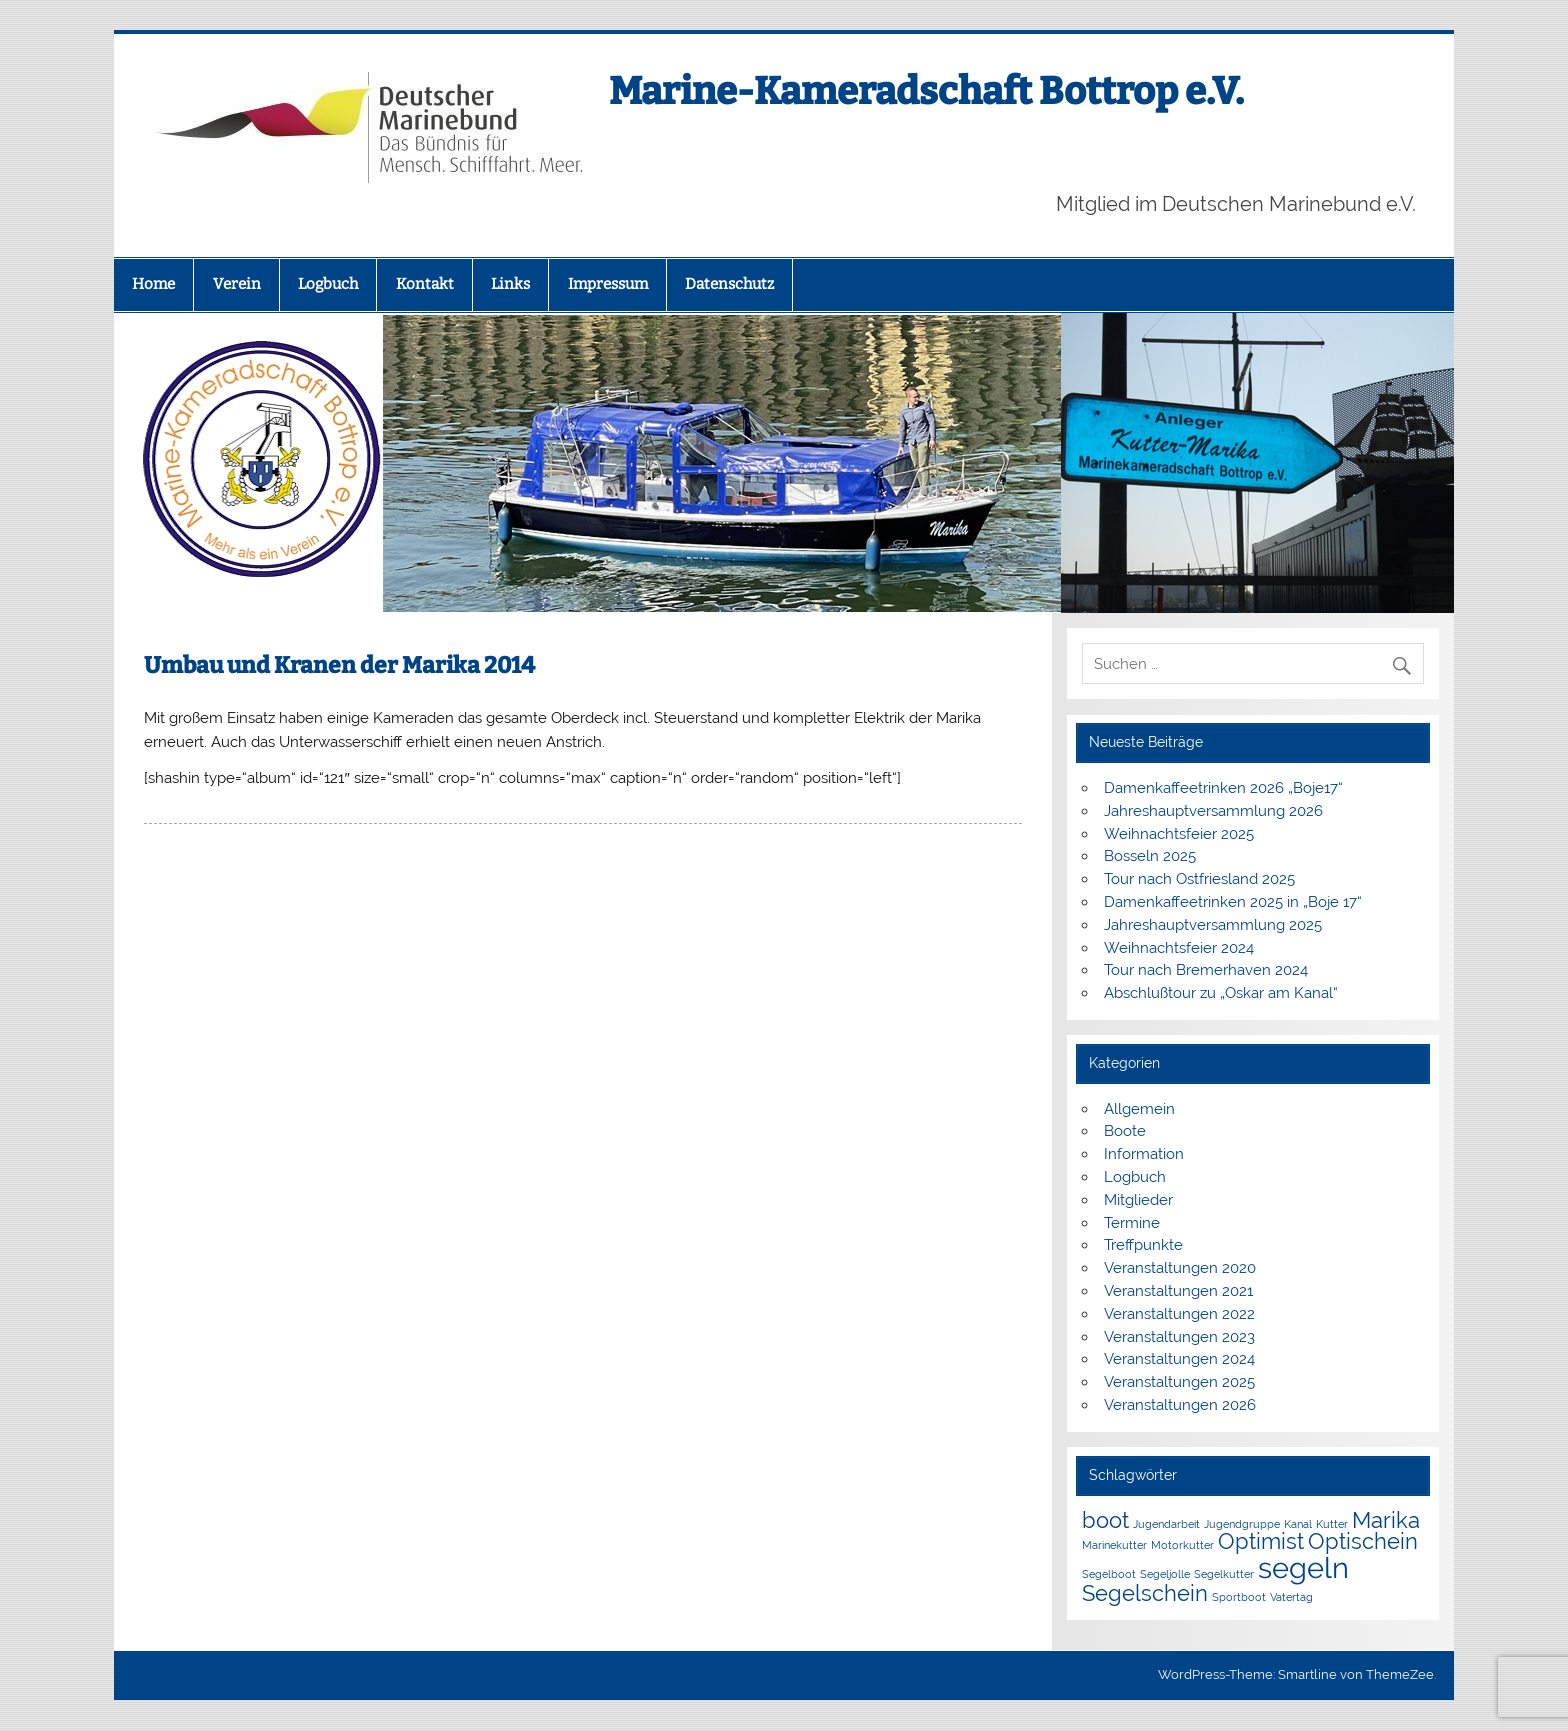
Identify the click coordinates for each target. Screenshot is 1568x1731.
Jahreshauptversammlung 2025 (1213, 925)
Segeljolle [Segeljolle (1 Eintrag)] (1165, 1574)
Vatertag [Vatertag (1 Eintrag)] (1291, 1597)
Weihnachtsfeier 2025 (1179, 834)
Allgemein (1139, 1109)
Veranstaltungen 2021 (1178, 1291)
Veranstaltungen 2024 (1179, 1359)
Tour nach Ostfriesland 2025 (1199, 879)
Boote (1125, 1131)
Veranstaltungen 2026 (1180, 1405)
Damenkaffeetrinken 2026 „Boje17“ (1223, 788)
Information (1144, 1154)
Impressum (608, 284)
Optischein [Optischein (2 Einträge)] (1363, 1541)
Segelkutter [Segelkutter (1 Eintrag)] (1224, 1574)
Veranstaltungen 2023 (1179, 1337)
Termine (1132, 1223)
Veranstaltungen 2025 (1179, 1382)
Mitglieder (1138, 1200)
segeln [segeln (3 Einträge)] (1303, 1567)
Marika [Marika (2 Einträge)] (1386, 1520)
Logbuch (328, 284)
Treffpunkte (1143, 1245)
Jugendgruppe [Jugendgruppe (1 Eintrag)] (1242, 1524)
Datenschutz (729, 284)
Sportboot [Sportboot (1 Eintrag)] (1239, 1597)
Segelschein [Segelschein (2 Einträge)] (1145, 1593)
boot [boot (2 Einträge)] (1105, 1520)
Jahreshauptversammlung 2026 (1213, 811)
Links (510, 284)
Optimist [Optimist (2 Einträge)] (1261, 1541)
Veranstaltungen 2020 (1180, 1268)
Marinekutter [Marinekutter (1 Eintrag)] (1114, 1545)
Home (153, 284)
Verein (237, 284)
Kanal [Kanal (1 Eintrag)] (1298, 1524)
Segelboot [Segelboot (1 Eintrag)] (1109, 1574)
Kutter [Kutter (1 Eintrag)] (1332, 1524)
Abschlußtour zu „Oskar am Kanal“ (1221, 993)
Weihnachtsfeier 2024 (1179, 948)
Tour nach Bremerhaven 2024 (1206, 970)
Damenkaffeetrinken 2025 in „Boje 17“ (1233, 902)
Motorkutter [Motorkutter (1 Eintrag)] (1182, 1545)
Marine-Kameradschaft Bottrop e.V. (926, 91)
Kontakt (425, 284)
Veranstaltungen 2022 (1179, 1314)
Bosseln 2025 (1150, 856)
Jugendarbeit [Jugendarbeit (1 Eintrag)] (1166, 1524)
